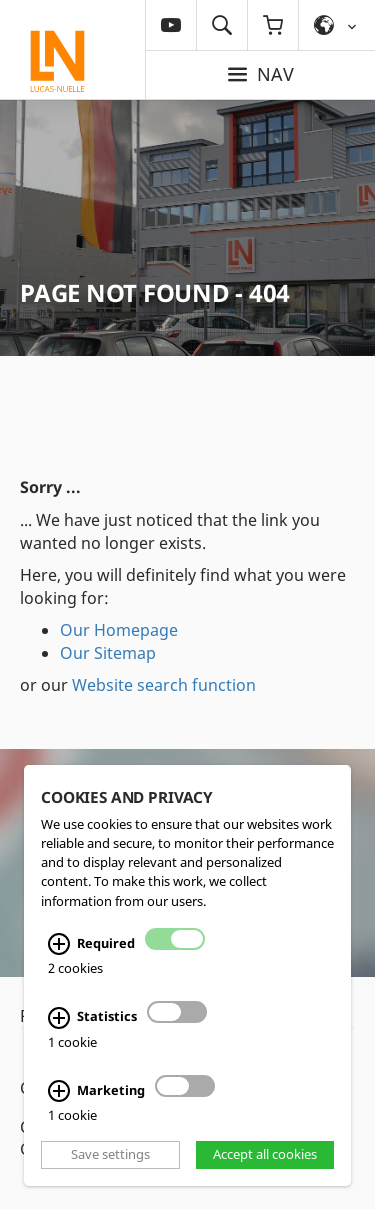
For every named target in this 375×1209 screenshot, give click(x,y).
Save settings (110, 1154)
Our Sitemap (108, 653)
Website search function (164, 685)
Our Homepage (119, 630)
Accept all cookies (265, 1154)
